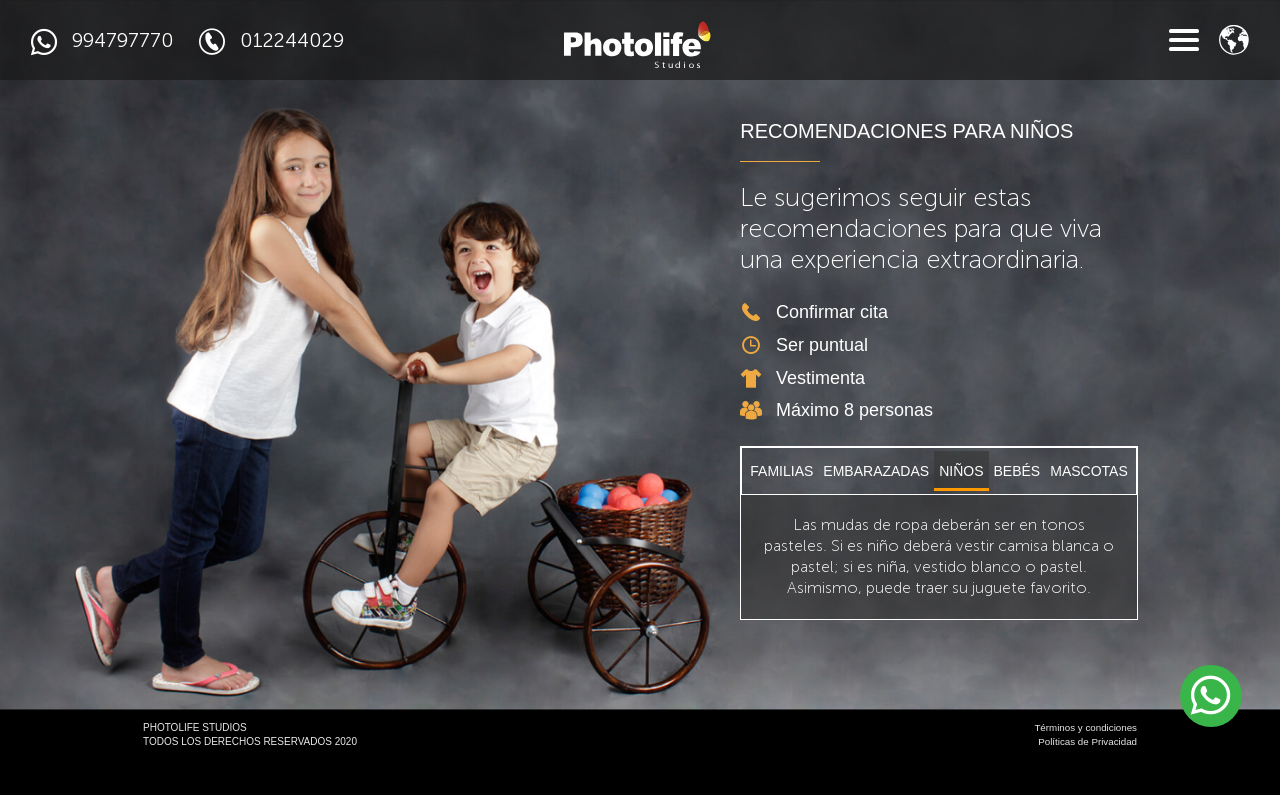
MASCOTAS (1089, 507)
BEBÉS (1017, 507)
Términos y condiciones (1084, 762)
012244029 (271, 41)
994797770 (102, 41)
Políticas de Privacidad (1086, 776)
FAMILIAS (781, 507)
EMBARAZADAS (876, 507)
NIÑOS (961, 507)
